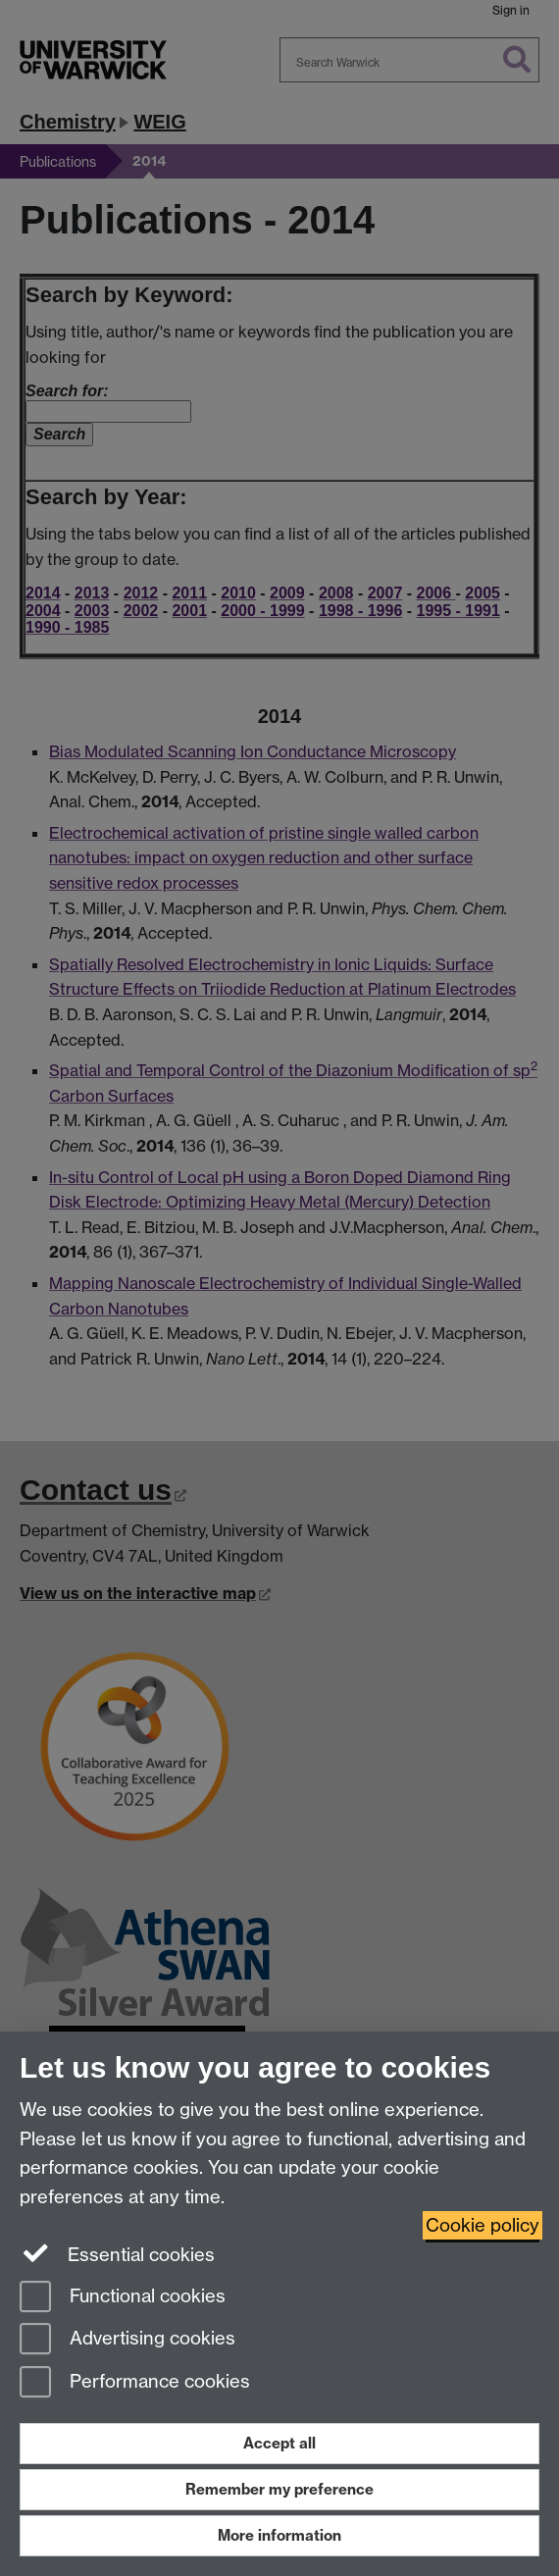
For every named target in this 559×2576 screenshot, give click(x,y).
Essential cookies (117, 2253)
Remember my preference (279, 2489)
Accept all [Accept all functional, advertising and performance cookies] (279, 2443)
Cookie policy (482, 2225)
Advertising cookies (127, 2340)
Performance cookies (135, 2383)
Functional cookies (123, 2298)
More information (279, 2535)
